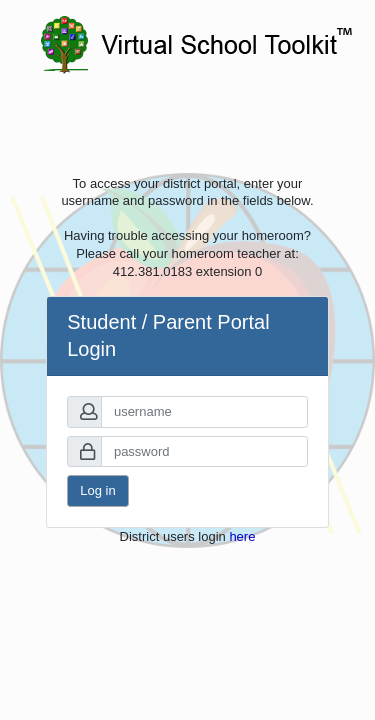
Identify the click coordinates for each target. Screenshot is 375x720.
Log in (97, 490)
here (242, 536)
